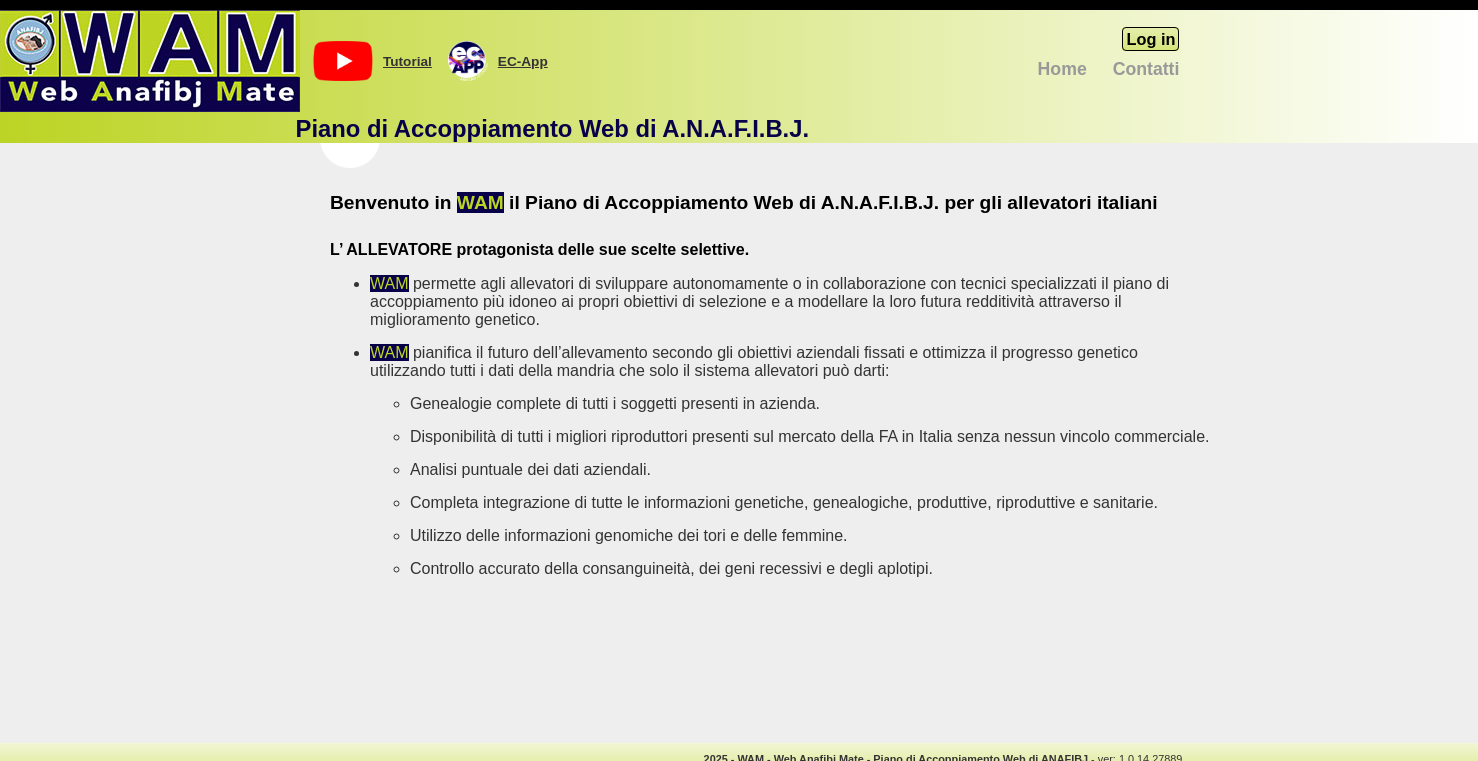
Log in (1150, 39)
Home (1062, 69)
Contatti (1146, 69)
